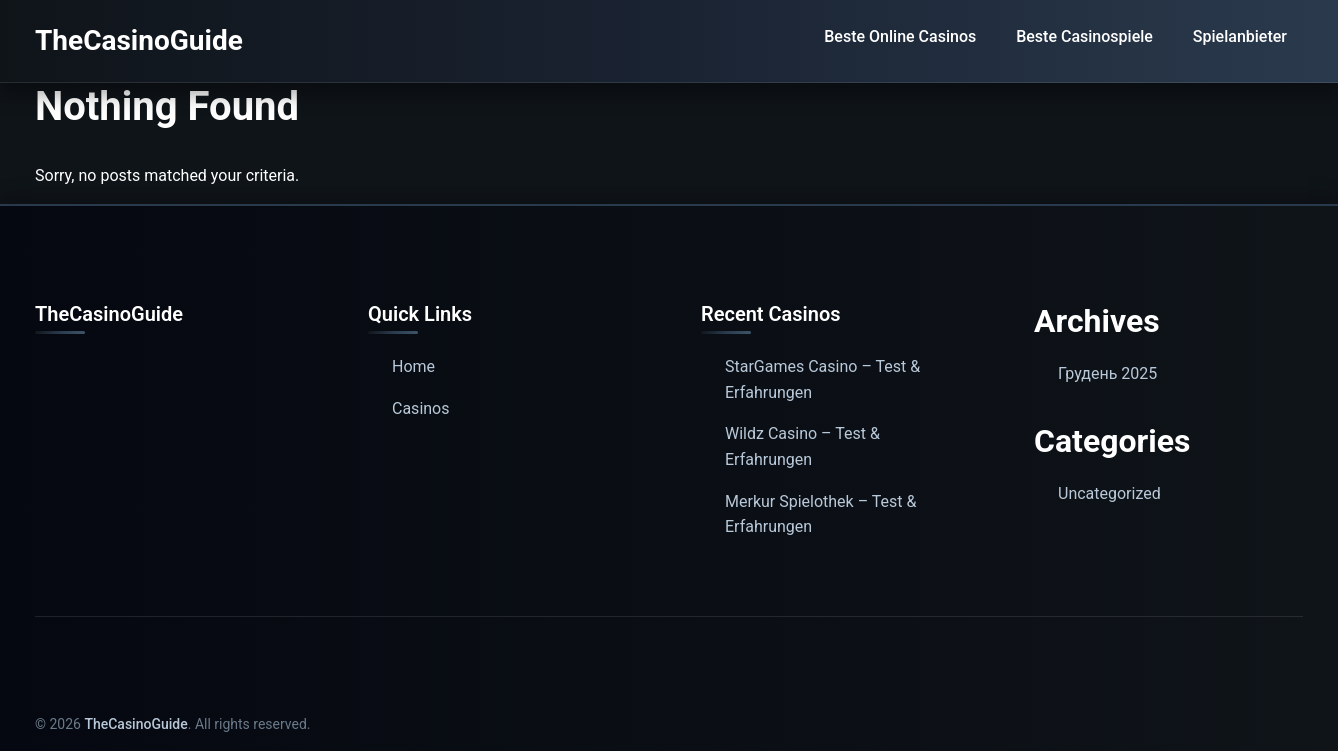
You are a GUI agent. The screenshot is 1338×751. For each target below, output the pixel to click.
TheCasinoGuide (139, 40)
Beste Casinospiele (1084, 36)
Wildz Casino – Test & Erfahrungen (802, 446)
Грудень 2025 (1107, 373)
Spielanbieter (1240, 36)
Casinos (420, 408)
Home (413, 366)
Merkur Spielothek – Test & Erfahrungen (821, 514)
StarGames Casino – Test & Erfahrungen (822, 379)
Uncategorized (1109, 493)
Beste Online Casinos (900, 36)
